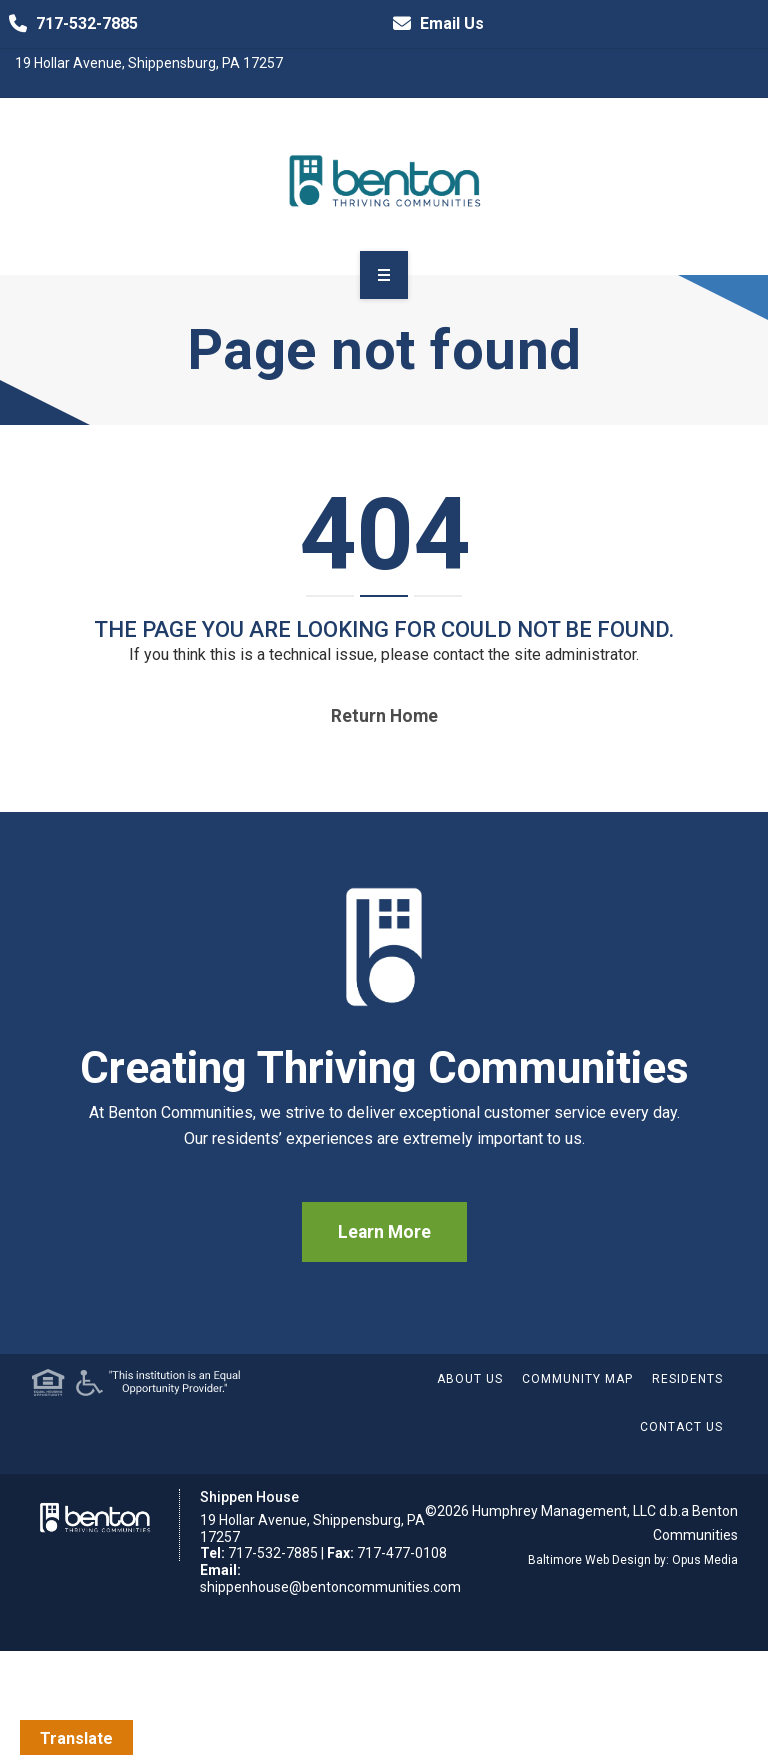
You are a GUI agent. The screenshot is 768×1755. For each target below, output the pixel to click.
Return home (384, 716)
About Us (470, 1379)
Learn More (384, 1232)
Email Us (434, 24)
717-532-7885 (69, 24)
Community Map (577, 1379)
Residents (687, 1379)
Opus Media (705, 1560)
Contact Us (681, 1427)
